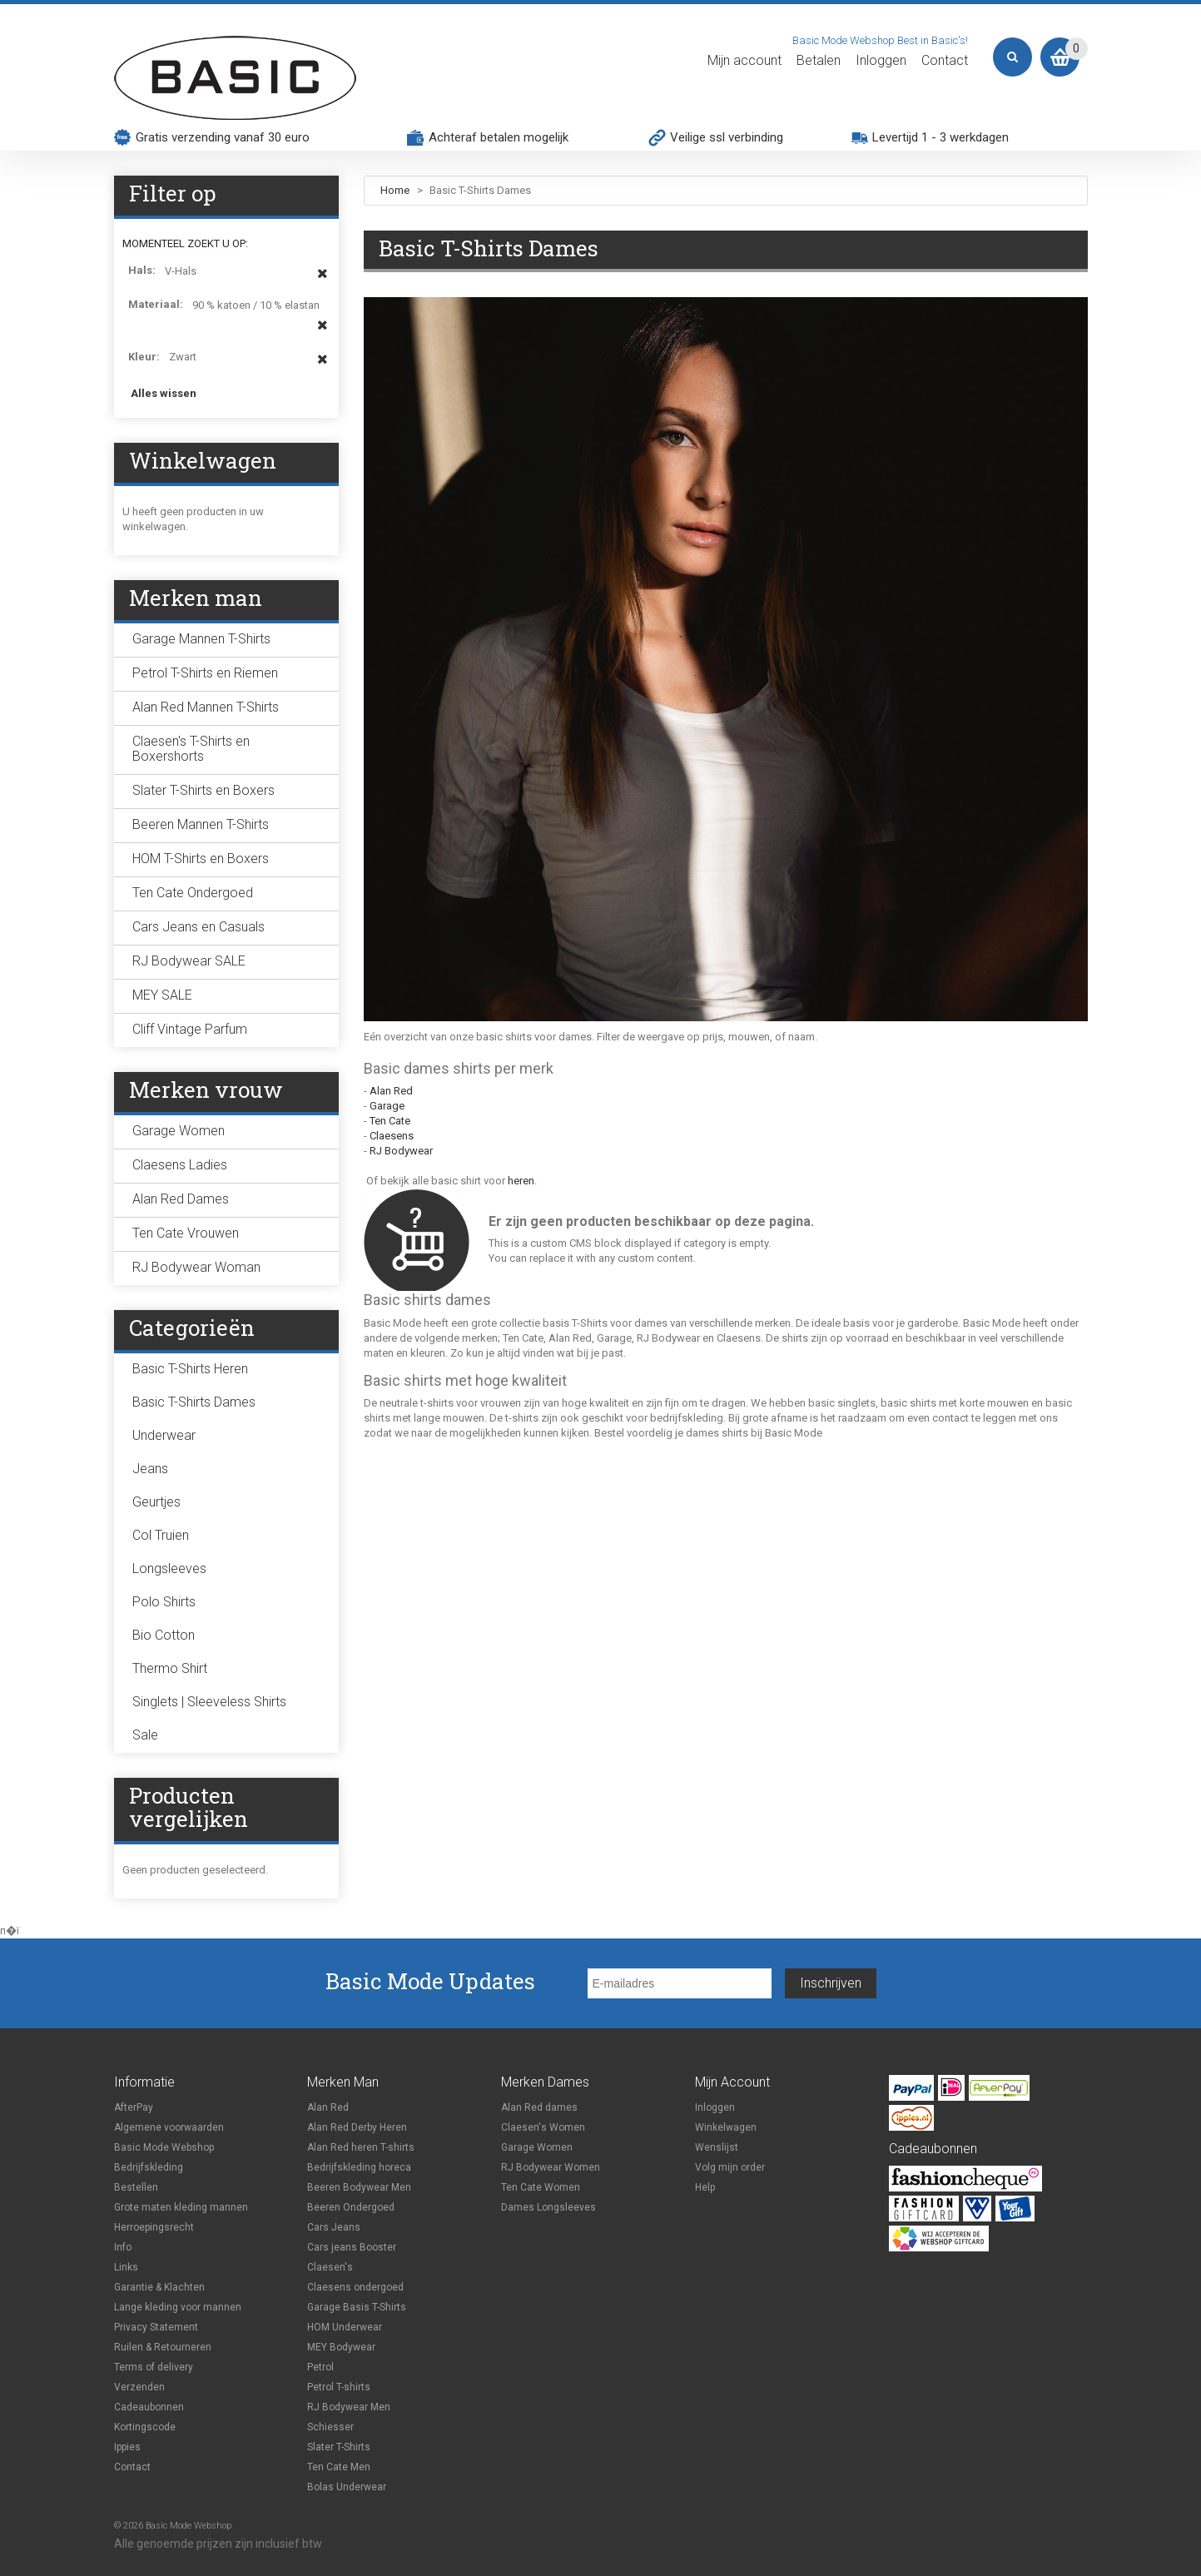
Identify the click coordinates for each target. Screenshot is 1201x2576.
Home (394, 190)
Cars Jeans (333, 2227)
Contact (944, 60)
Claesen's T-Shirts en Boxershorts (191, 748)
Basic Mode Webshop (164, 2147)
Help (705, 2187)
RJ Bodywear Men (348, 2407)
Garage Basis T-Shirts (356, 2307)
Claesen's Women (543, 2127)
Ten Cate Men (338, 2467)
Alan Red (391, 1091)
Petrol (320, 2367)
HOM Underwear (344, 2327)
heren (521, 1180)
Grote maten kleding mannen (181, 2207)
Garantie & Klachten (159, 2287)
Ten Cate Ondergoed (192, 893)
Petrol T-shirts (338, 2387)
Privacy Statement (156, 2327)
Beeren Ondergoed (351, 2207)
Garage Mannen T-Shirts (201, 639)
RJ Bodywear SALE (189, 961)
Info (123, 2247)
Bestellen (136, 2187)
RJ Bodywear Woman (196, 1267)
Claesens (392, 1135)
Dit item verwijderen (322, 281)
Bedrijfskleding (148, 2167)
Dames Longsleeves (548, 2207)
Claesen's (330, 2267)
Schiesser (330, 2427)
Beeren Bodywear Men (359, 2187)
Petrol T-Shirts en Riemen (205, 673)
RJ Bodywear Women (550, 2167)
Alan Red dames (539, 2107)
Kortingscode (145, 2427)
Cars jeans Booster (351, 2247)
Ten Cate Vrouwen (185, 1233)
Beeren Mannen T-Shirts (200, 824)
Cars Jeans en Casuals (198, 927)
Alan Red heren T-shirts (360, 2147)
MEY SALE (162, 995)
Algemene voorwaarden (169, 2127)
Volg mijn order (730, 2167)
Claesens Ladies (179, 1165)
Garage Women (178, 1131)
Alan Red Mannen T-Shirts (205, 707)
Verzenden (139, 2387)
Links (126, 2267)
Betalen (819, 60)
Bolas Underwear (346, 2487)
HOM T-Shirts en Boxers (200, 858)
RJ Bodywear (401, 1150)
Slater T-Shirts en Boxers (203, 790)
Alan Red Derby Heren (357, 2127)
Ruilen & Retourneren (162, 2347)
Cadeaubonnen (149, 2407)
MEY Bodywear (341, 2347)
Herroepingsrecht (154, 2227)
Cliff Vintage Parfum (189, 1029)
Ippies (127, 2447)
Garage (387, 1105)
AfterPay (133, 2107)
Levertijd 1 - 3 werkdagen (940, 137)
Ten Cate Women (540, 2187)
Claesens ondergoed (355, 2287)
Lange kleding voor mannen (177, 2307)
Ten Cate (390, 1120)
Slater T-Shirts (338, 2447)
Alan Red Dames (180, 1199)
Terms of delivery (153, 2367)
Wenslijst (716, 2147)
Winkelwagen (726, 2127)
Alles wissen (163, 393)
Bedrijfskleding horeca (359, 2167)
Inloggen (881, 60)
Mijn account (744, 60)
